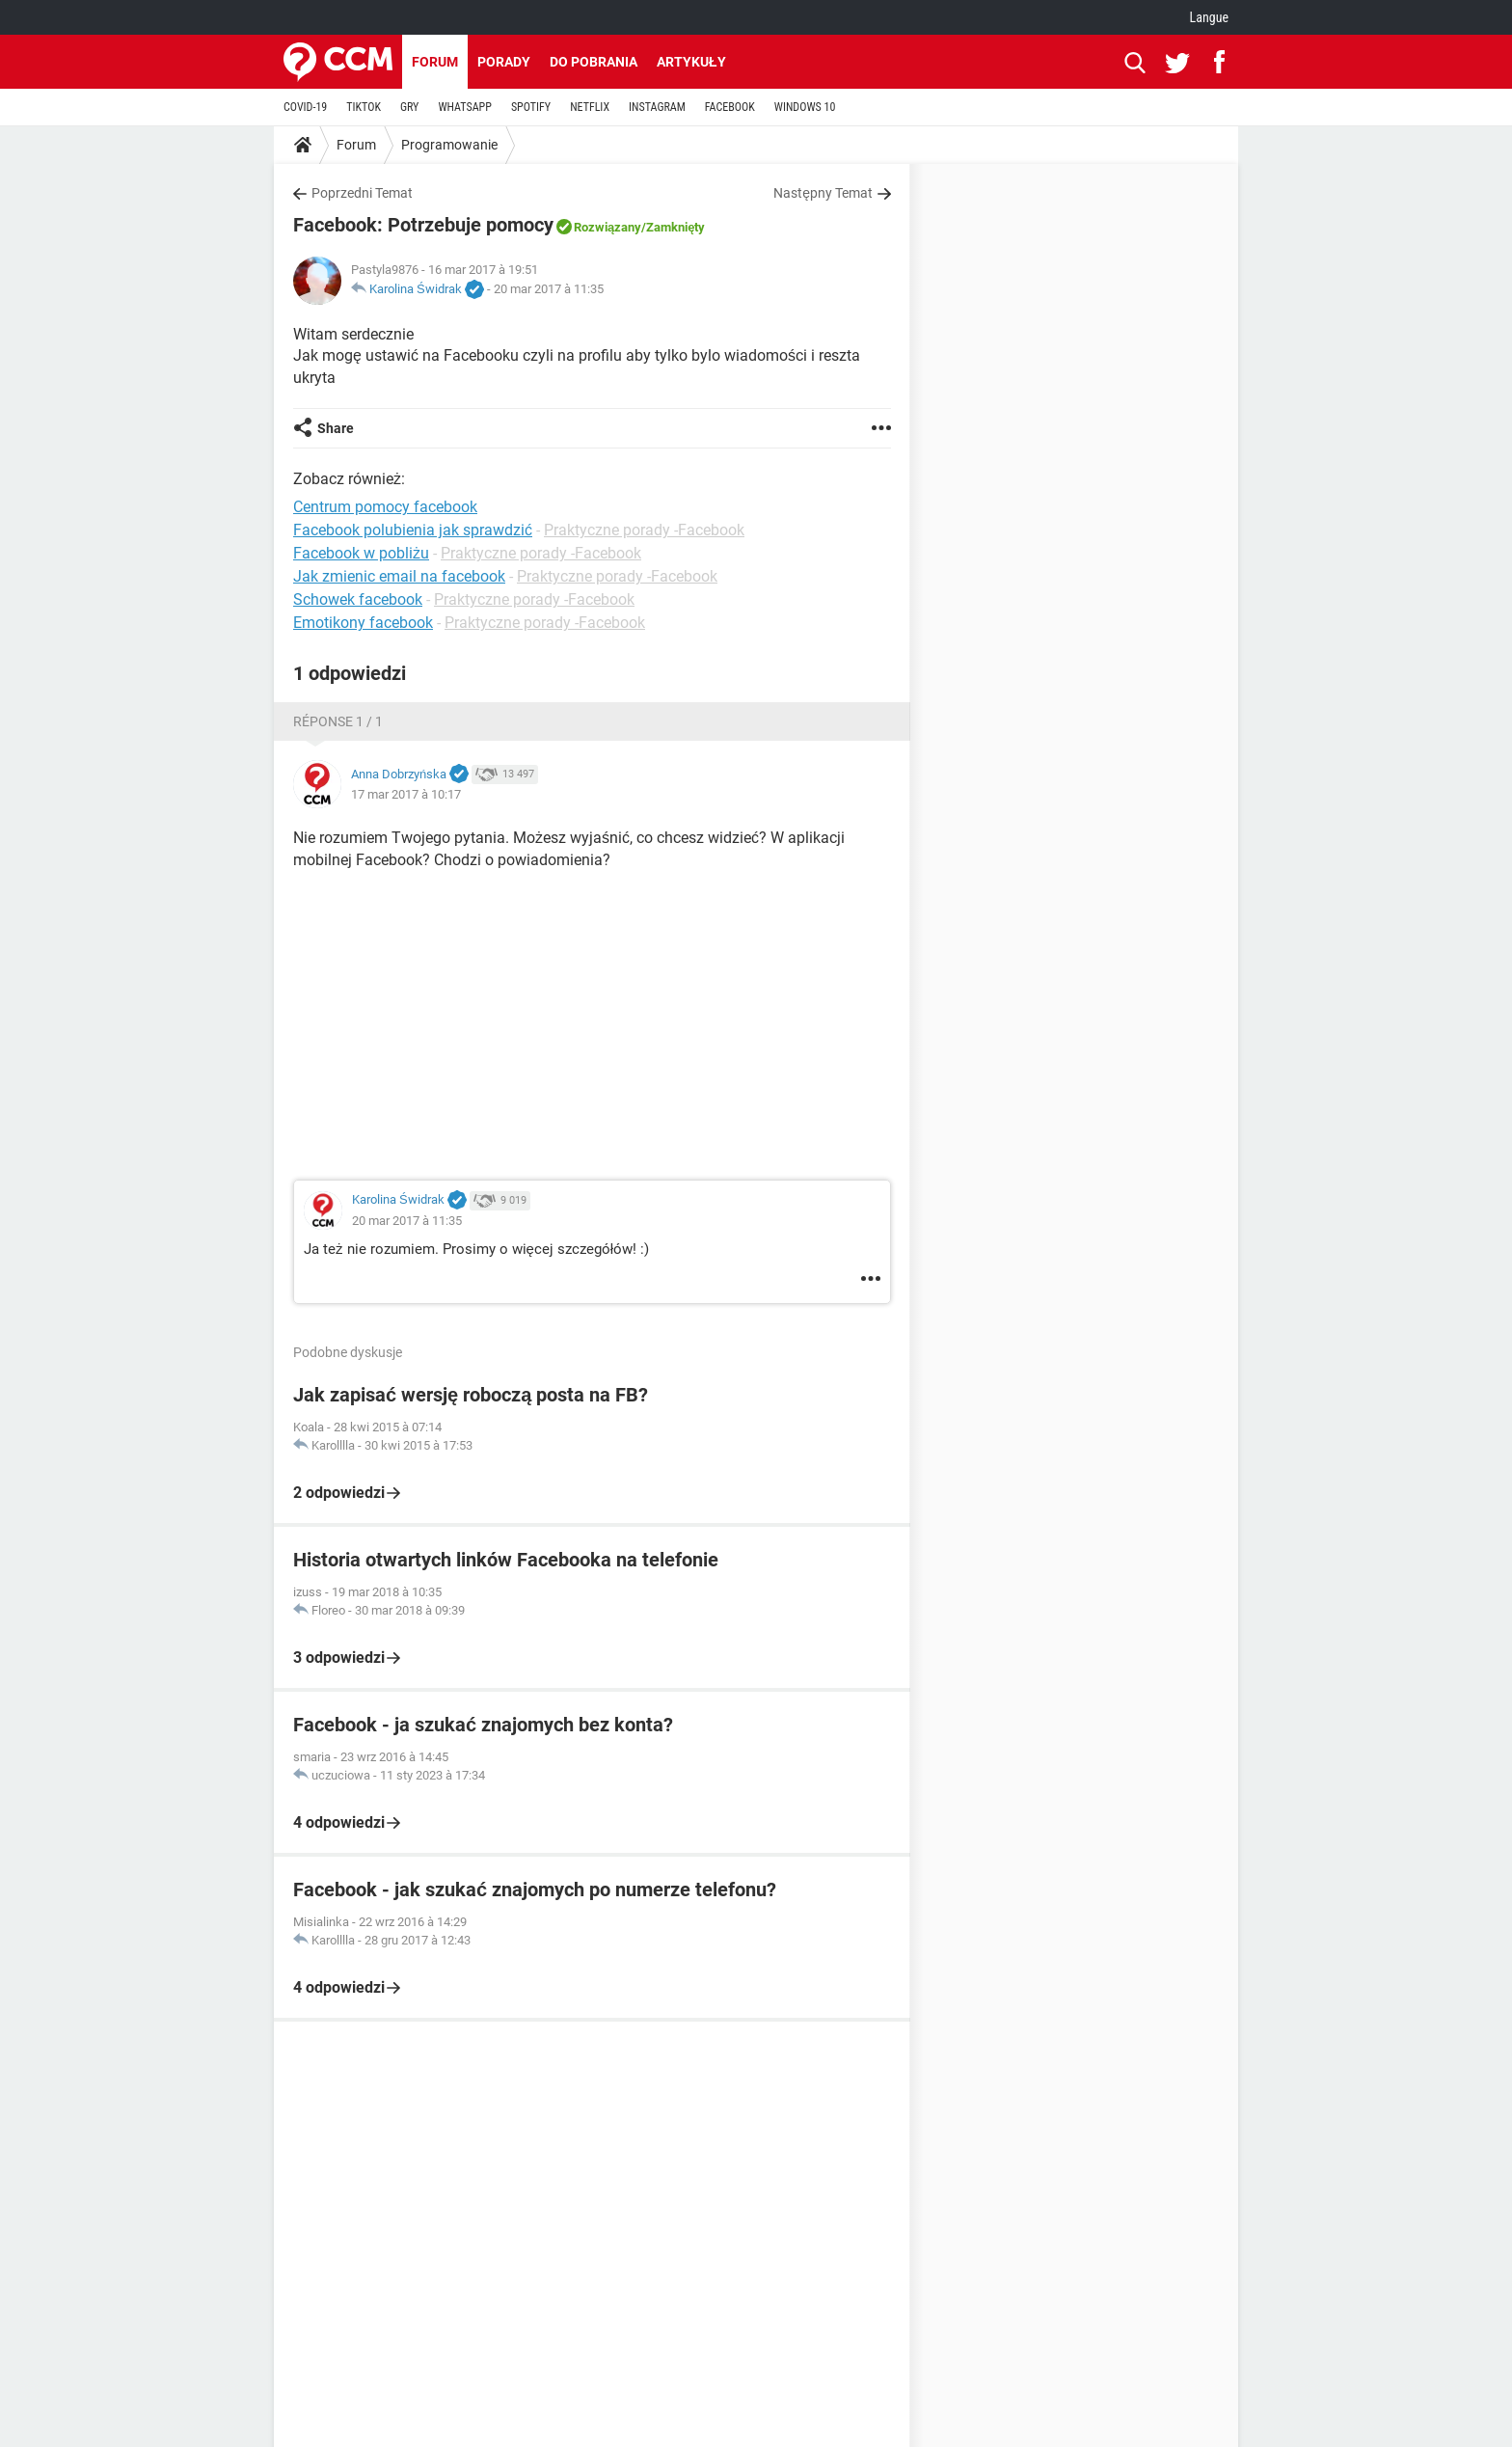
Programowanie (449, 144)
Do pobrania (593, 61)
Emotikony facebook (363, 622)
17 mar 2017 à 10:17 (406, 794)
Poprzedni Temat (362, 193)
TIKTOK (363, 107)
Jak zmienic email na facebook (399, 576)
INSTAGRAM (657, 107)
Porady (503, 61)
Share (335, 428)
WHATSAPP (464, 107)
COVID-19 (305, 107)
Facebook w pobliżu (361, 553)
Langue (1209, 17)
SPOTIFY (531, 107)
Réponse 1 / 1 (338, 721)
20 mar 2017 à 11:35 (549, 289)
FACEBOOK (730, 107)
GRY (409, 107)
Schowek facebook (357, 599)
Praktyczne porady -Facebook (644, 530)
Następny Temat (823, 193)
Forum (435, 61)
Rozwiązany (607, 227)
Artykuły (691, 61)
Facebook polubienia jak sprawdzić (412, 530)
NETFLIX (589, 107)
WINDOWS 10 (805, 107)
